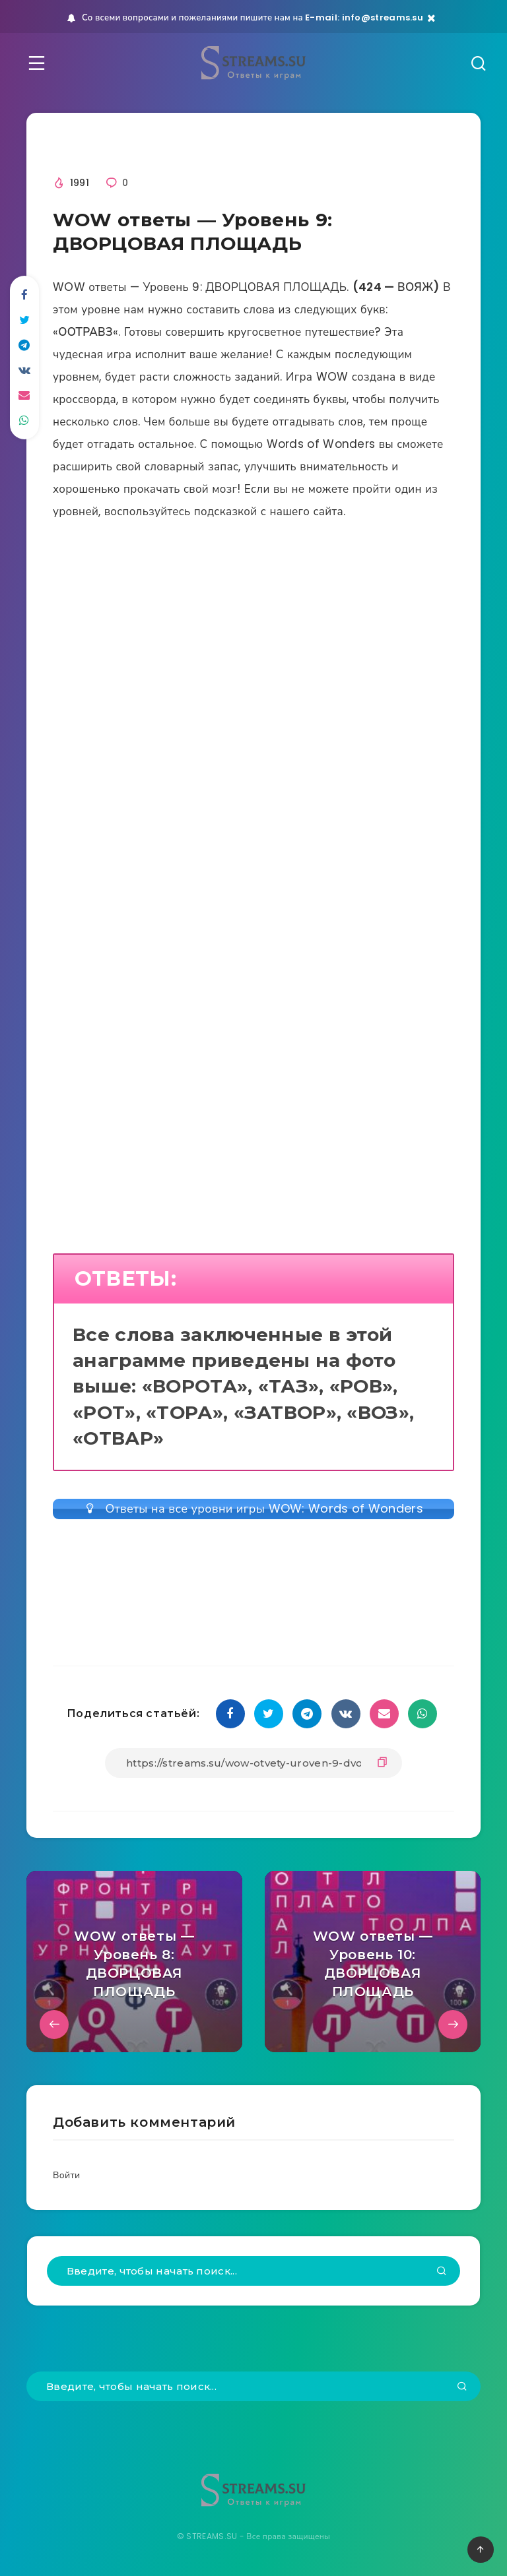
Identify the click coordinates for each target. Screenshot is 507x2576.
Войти (66, 2175)
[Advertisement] (253, 683)
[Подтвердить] (441, 2271)
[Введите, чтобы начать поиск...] (253, 2271)
